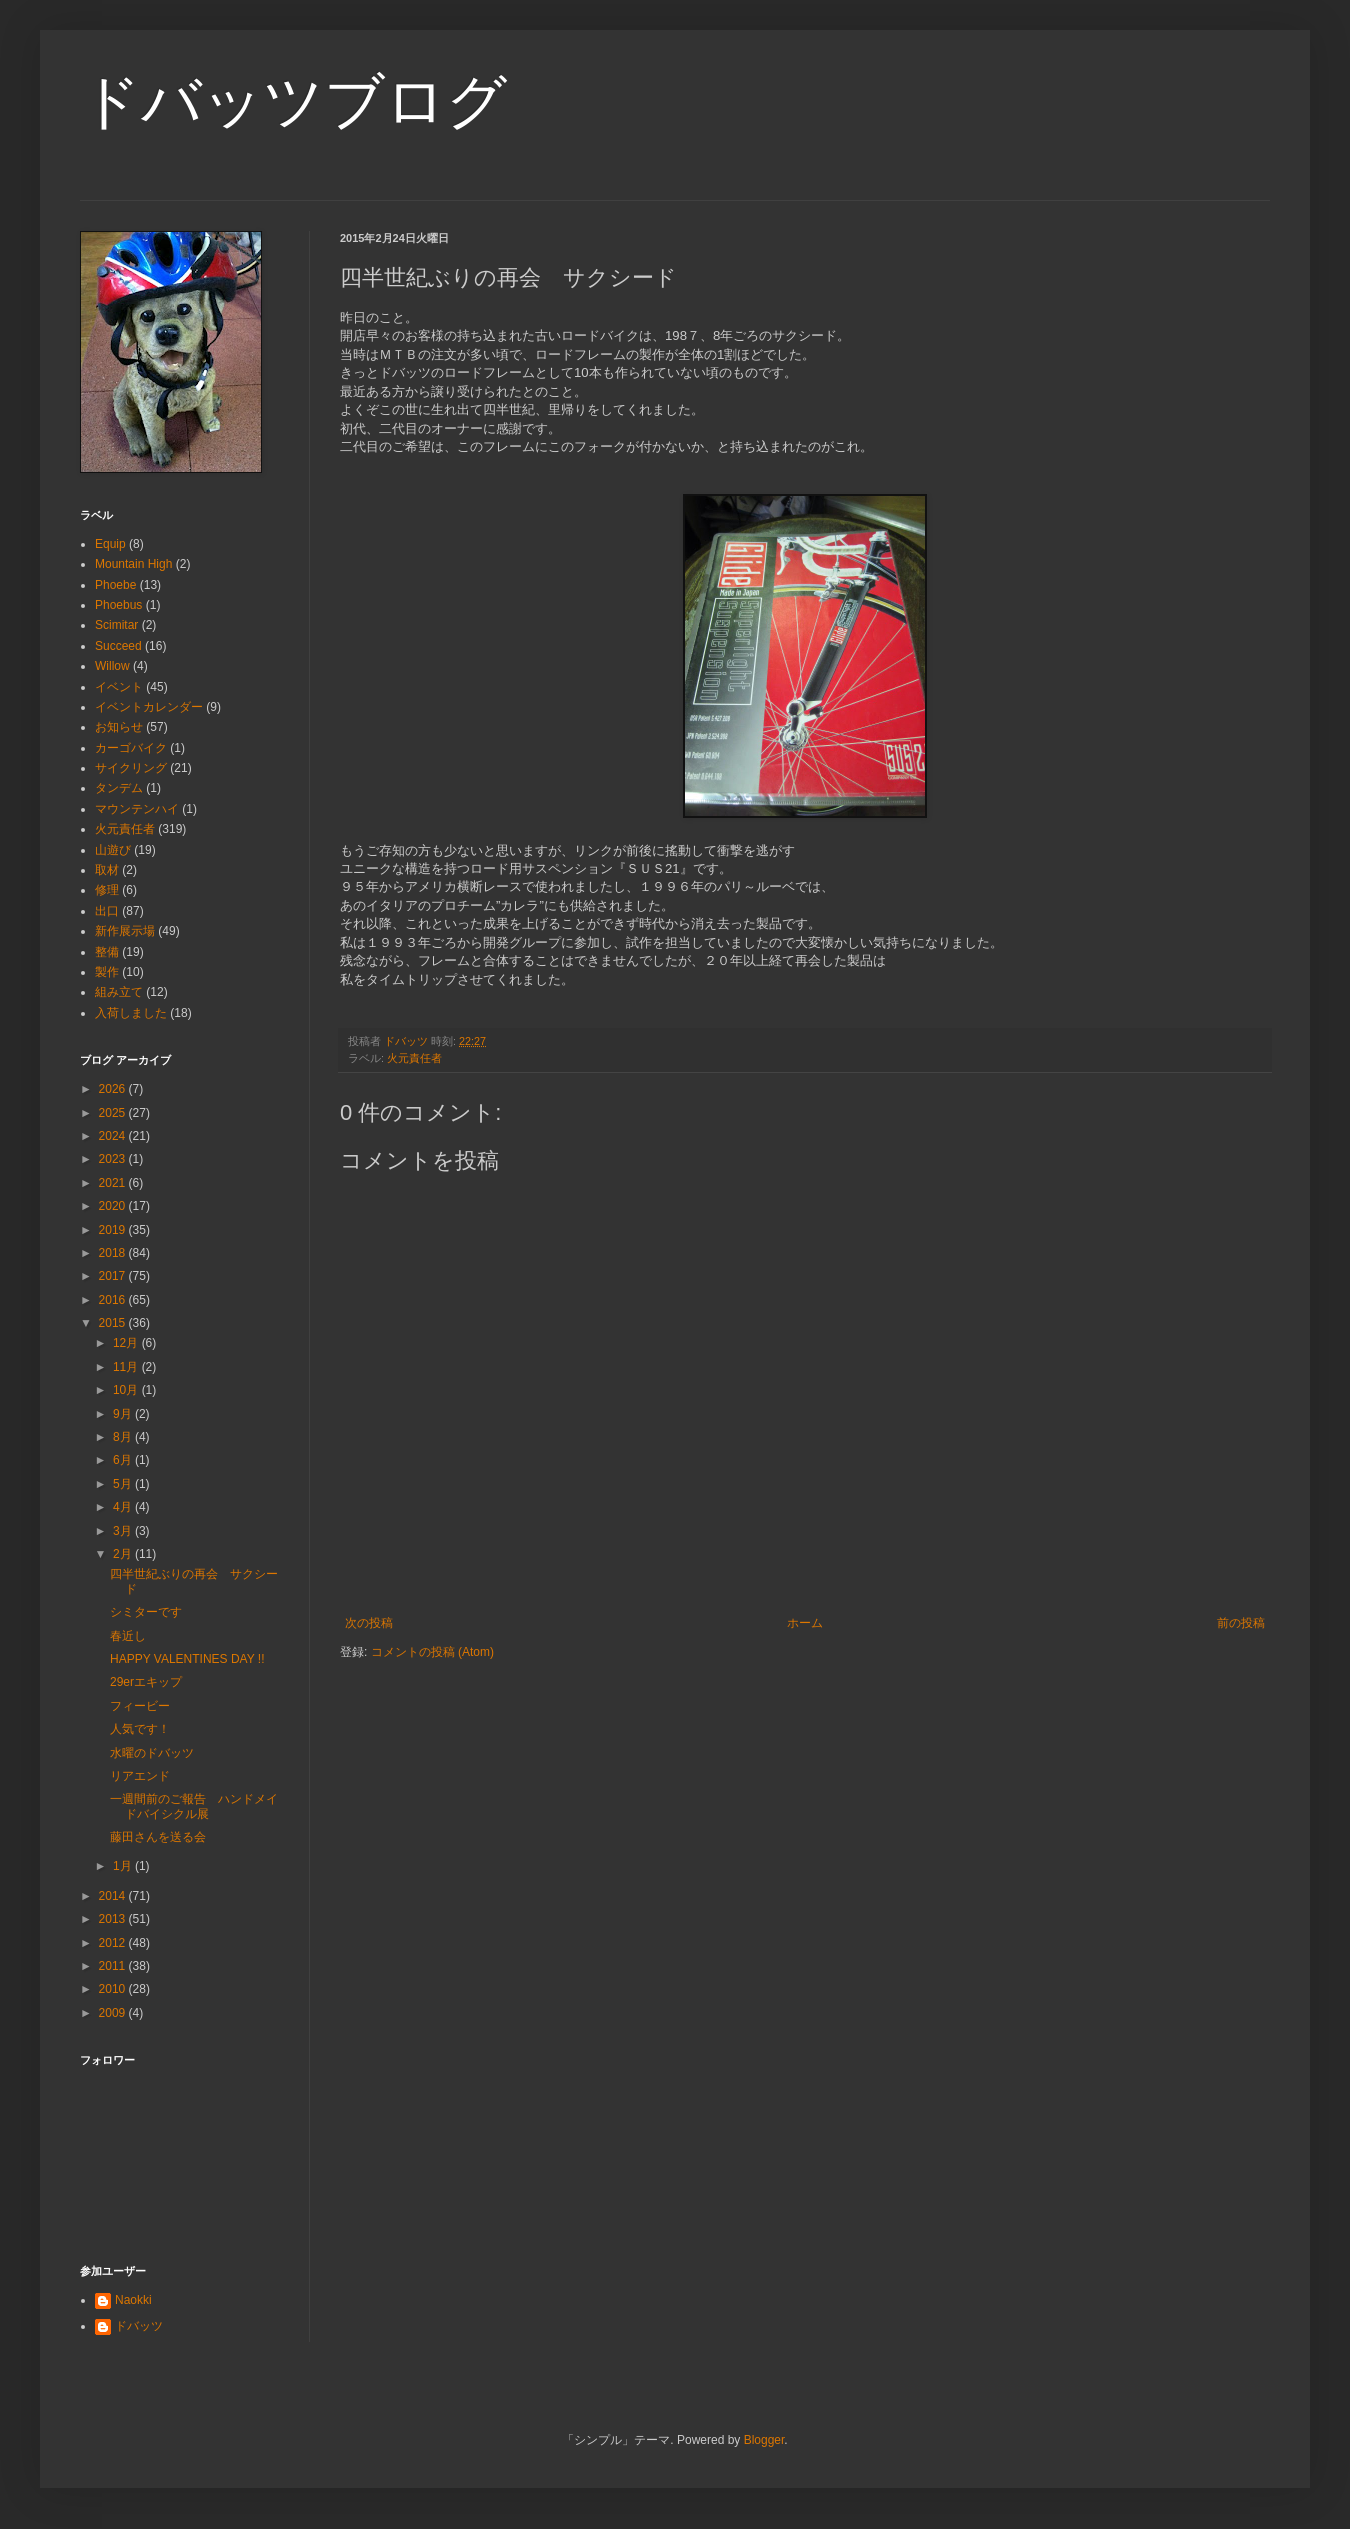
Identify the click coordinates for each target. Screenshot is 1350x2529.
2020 (114, 1206)
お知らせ (119, 727)
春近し (128, 1636)
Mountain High (133, 564)
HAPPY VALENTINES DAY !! (187, 1659)
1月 (124, 1866)
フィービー (140, 1706)
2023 (114, 1159)
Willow (112, 666)
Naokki (133, 2300)
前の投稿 (1241, 1623)
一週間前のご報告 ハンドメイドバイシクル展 (194, 1806)
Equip (110, 544)
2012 (114, 1943)
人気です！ (140, 1729)
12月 (127, 1343)
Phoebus (118, 605)
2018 (114, 1253)
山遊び (113, 850)
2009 (114, 2013)
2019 (114, 1230)
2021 (114, 1183)
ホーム (805, 1623)
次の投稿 (369, 1623)
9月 (124, 1414)
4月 (124, 1507)
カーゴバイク (131, 748)
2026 (114, 1089)
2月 (124, 1554)
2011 (114, 1966)
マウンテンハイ (137, 809)
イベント (119, 687)
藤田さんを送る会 (158, 1837)
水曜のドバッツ (152, 1753)
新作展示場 (125, 931)
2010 (114, 1989)
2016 (114, 1300)
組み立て (119, 992)
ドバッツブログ (293, 101)
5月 (124, 1484)
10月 (127, 1390)
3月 (124, 1531)
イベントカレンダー (149, 707)
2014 (114, 1896)
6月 (124, 1460)
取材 (107, 870)
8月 (124, 1437)
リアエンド (140, 1776)
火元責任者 (414, 1058)
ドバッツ (139, 2326)
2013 (114, 1919)
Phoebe (115, 585)
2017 (114, 1276)
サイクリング (131, 768)
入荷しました (131, 1013)
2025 (114, 1113)
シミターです (146, 1612)
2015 (114, 1323)
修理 (107, 890)
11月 (127, 1367)
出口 (107, 911)
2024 (114, 1136)
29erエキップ (146, 1682)
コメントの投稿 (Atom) (432, 1652)
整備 (107, 952)
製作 (107, 972)
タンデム (119, 788)
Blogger (764, 2440)
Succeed (118, 646)
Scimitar (116, 625)
